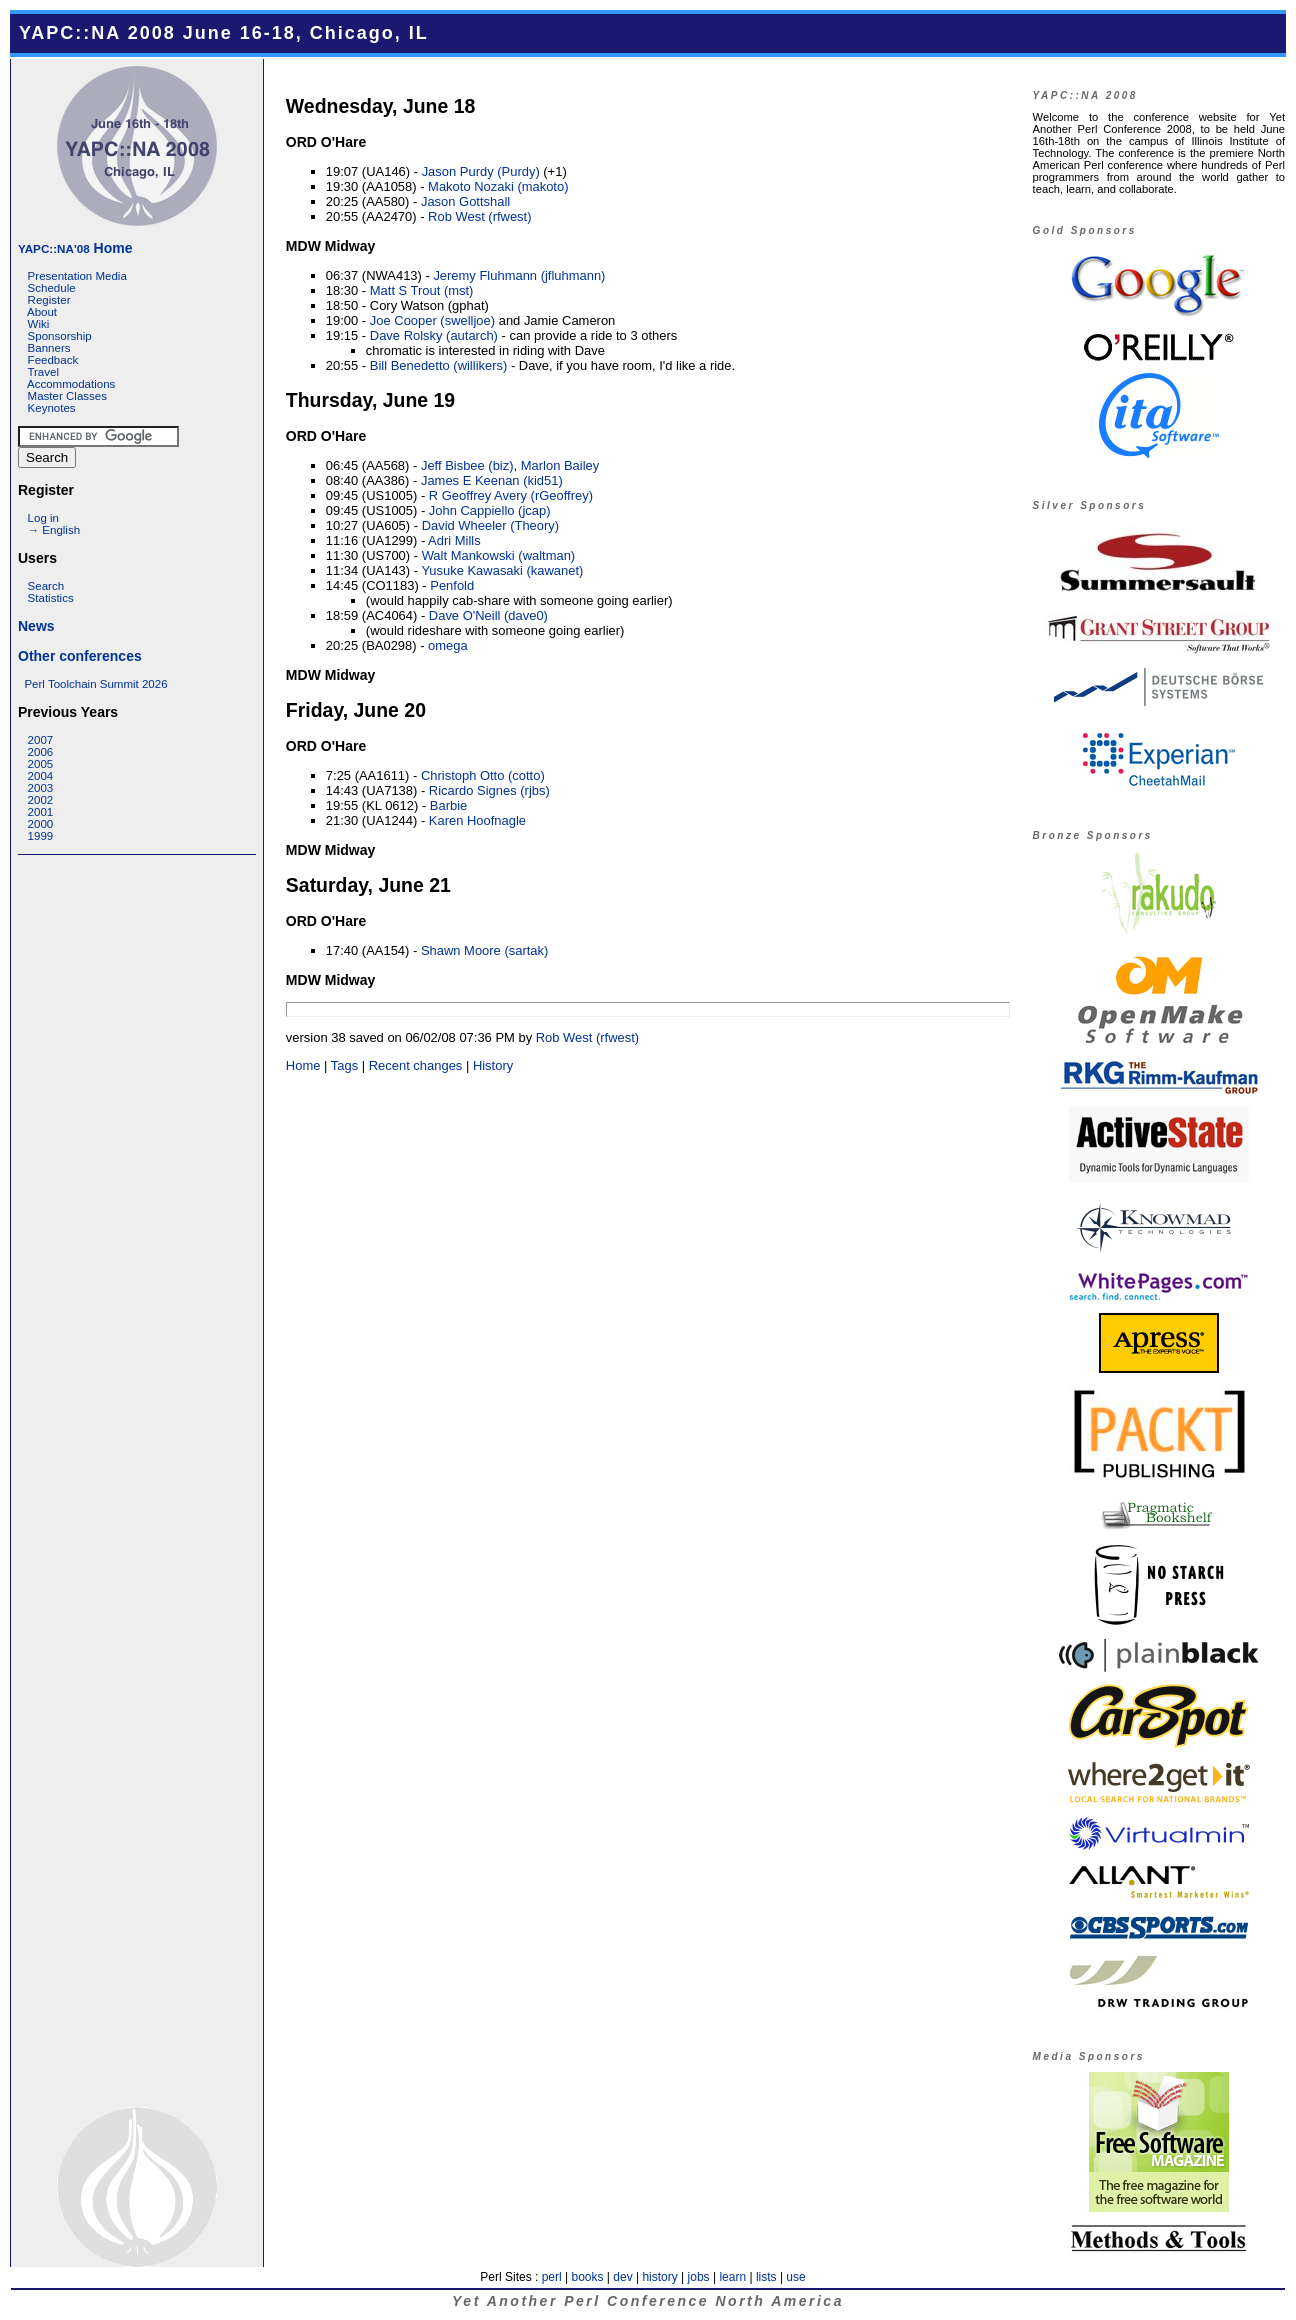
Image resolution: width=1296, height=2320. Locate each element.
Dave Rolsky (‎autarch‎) (434, 335)
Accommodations (71, 384)
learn (732, 2277)
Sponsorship (60, 336)
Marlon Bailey (560, 465)
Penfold (452, 585)
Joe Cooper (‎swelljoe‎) (432, 320)
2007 (41, 740)
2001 (41, 812)
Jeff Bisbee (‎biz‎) (467, 465)
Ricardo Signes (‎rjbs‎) (489, 790)
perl (552, 2277)
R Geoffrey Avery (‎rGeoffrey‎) (511, 495)
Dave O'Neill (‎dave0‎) (488, 615)
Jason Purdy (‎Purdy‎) (481, 171)
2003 (41, 788)
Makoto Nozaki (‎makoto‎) (498, 186)
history (659, 2277)
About (42, 312)
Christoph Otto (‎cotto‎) (483, 775)
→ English (54, 530)
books (587, 2277)
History (493, 1065)
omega (448, 645)
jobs (699, 2277)
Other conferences (80, 656)
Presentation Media (77, 276)
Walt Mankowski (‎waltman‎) (499, 555)
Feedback (53, 360)
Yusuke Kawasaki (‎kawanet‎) (502, 570)
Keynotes (52, 408)
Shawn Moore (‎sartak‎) (484, 950)
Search (46, 586)
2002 (41, 800)
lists (766, 2277)
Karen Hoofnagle (477, 820)
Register (49, 300)
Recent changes (416, 1065)
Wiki (39, 324)
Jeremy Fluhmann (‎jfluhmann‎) (519, 275)
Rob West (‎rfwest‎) (479, 216)
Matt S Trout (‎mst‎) (422, 290)
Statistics (51, 598)
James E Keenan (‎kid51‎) (492, 480)
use (795, 2277)
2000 (41, 824)
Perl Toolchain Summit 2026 (95, 684)
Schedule (52, 288)
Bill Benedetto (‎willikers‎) (439, 365)
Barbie (448, 805)
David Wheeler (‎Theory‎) (491, 525)
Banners (49, 348)
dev (622, 2277)
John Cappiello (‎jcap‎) (490, 510)
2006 (41, 752)
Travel (43, 372)
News (36, 626)
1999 (41, 836)
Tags (344, 1065)
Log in (43, 518)
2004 (41, 776)
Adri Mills (454, 540)
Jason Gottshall (465, 201)
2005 (41, 764)
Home (75, 248)
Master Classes (67, 396)
